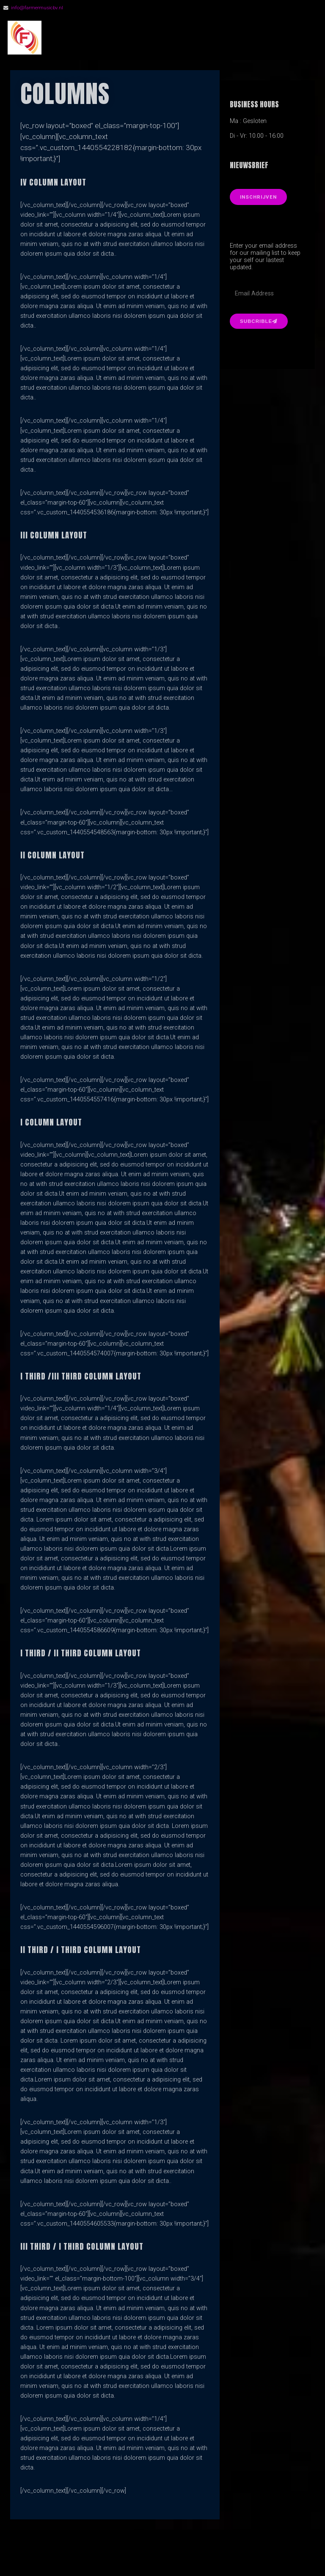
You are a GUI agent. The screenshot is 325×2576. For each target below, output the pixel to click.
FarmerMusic (97, 37)
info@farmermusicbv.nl (37, 8)
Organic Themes (178, 2557)
